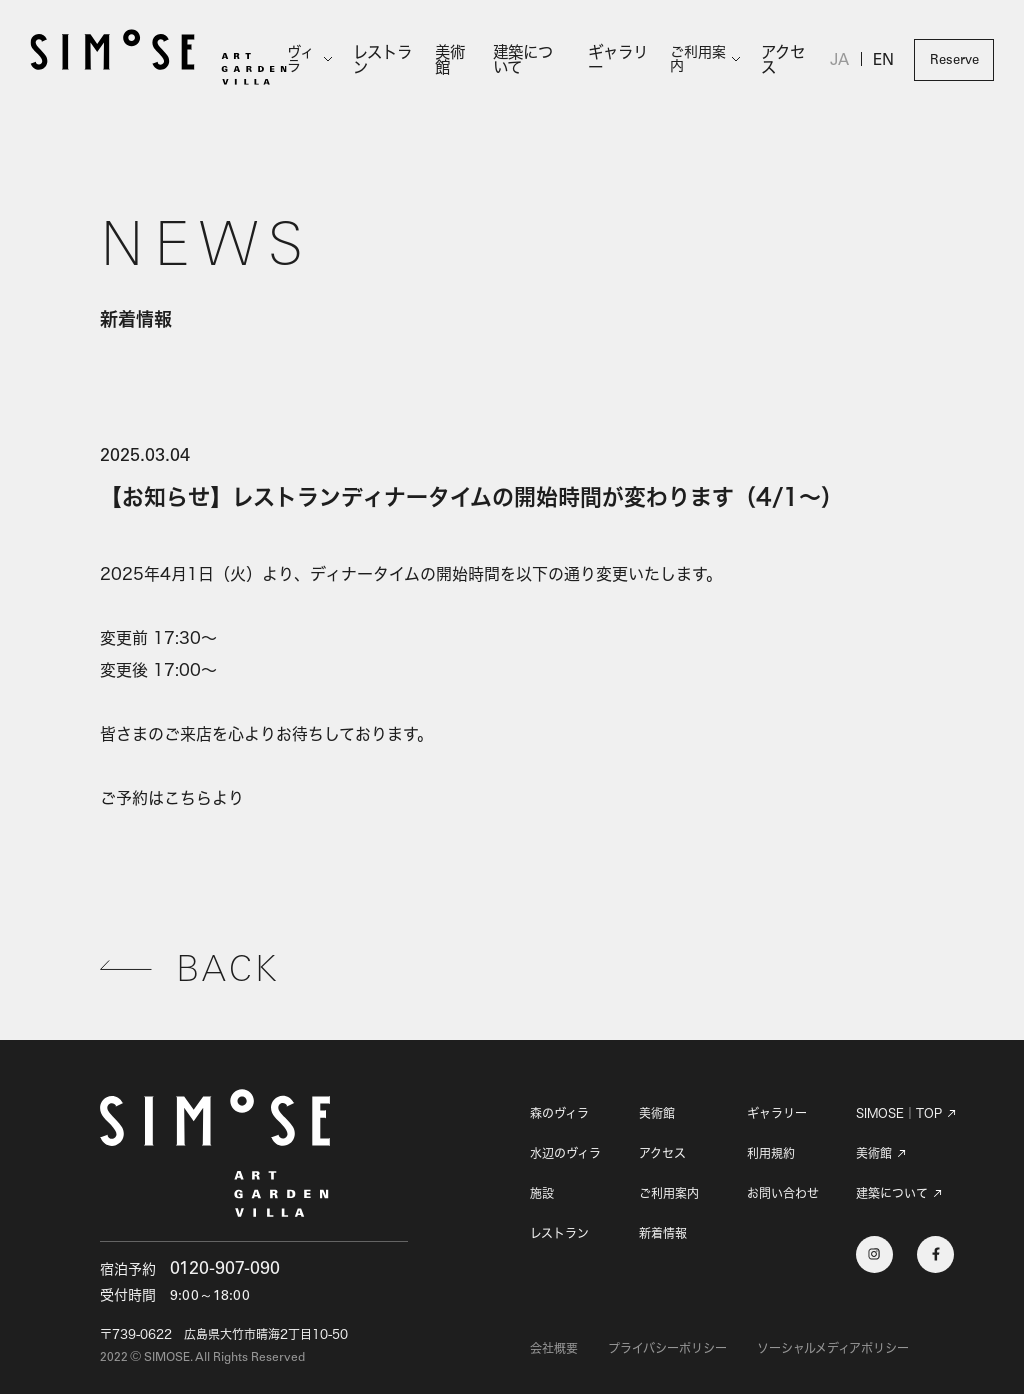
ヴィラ (307, 60)
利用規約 (771, 1153)
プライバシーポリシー (667, 1348)
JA (841, 62)
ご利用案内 (700, 60)
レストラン (389, 59)
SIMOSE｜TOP (899, 1114)
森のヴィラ (559, 1113)
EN (884, 62)
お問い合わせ (783, 1193)
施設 (542, 1193)
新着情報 (663, 1233)
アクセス (785, 59)
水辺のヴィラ (565, 1153)
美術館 (456, 59)
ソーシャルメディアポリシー (833, 1348)
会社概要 (554, 1348)
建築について (534, 59)
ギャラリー (619, 59)
